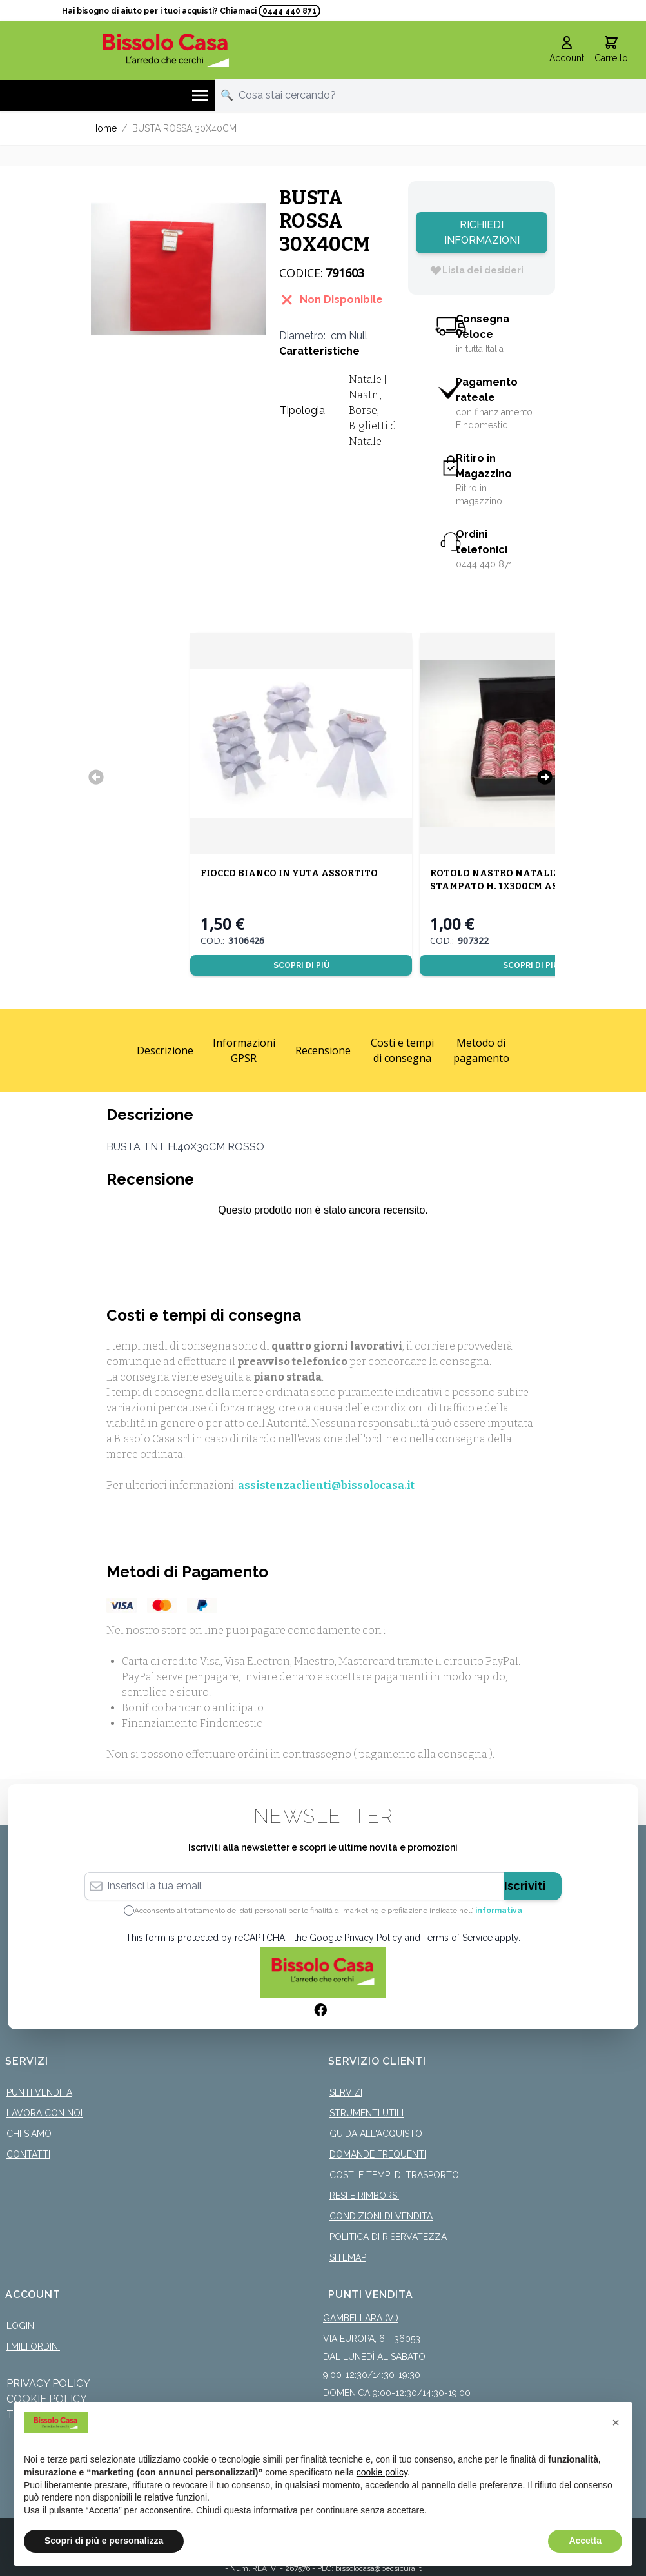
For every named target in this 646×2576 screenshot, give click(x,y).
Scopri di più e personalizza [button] (103, 2540)
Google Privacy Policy (355, 1937)
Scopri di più (301, 965)
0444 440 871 (289, 10)
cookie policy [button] (382, 2472)
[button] (615, 2422)
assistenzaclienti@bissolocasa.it (326, 1485)
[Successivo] (545, 777)
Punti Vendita (39, 2092)
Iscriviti (525, 1886)
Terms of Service (458, 1937)
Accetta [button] (585, 2540)
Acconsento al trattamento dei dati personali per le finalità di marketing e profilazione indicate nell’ (328, 1910)
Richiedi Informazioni (482, 232)
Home (104, 128)
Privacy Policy (48, 2383)
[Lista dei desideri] (476, 270)
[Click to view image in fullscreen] (178, 269)
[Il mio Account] (566, 50)
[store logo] (165, 50)
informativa (498, 1910)
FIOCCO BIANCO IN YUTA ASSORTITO (289, 873)
